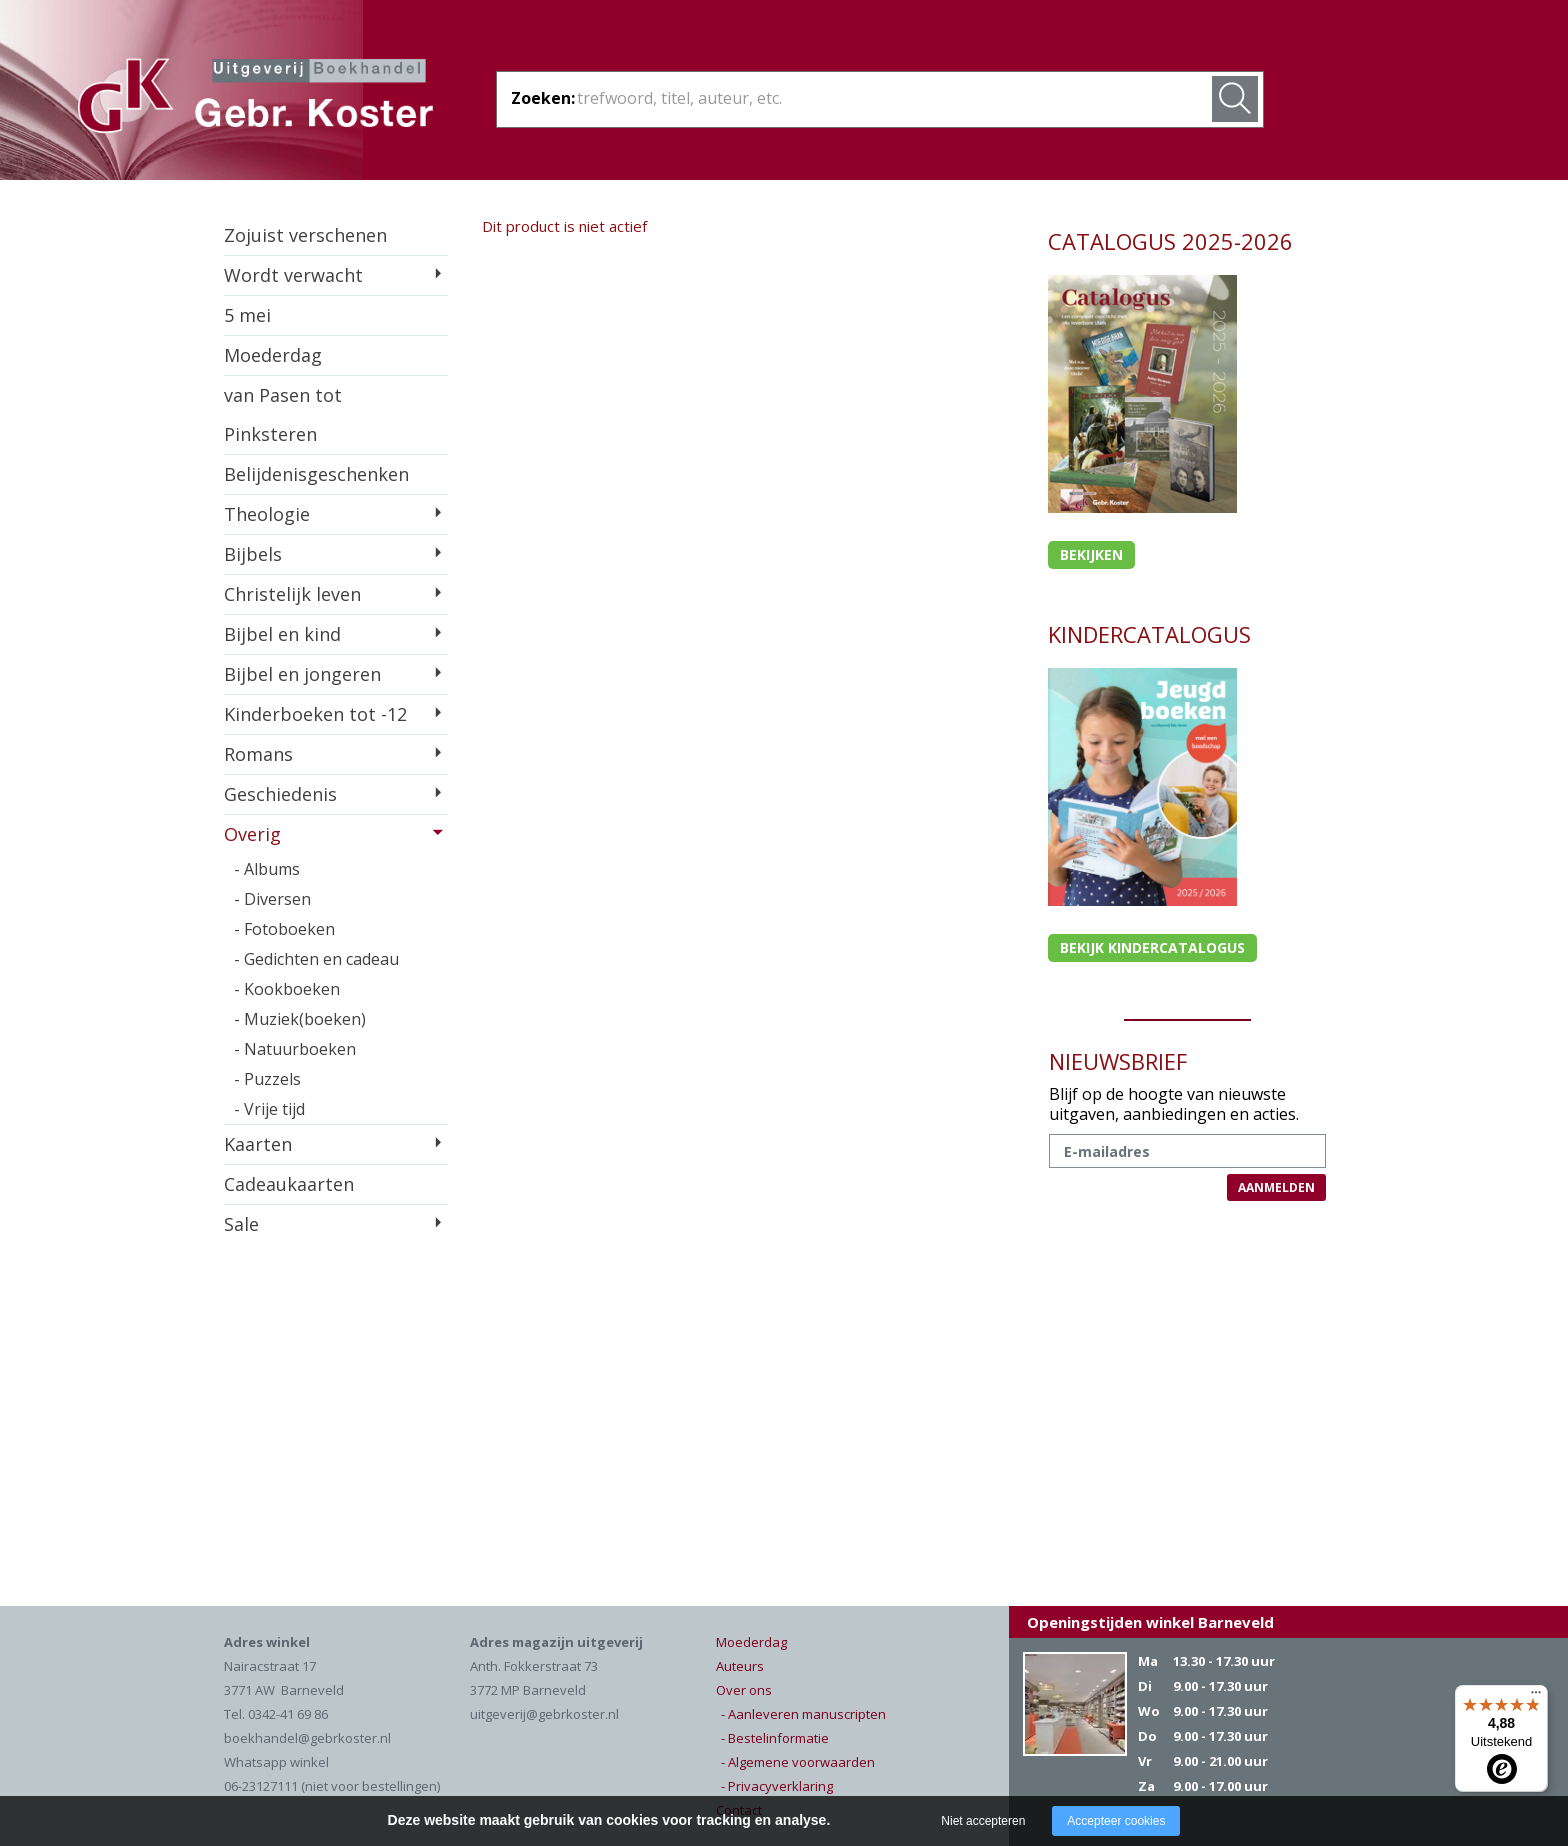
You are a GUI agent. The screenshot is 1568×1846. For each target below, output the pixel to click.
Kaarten (258, 1144)
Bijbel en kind (282, 634)
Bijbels (253, 554)
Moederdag (273, 355)
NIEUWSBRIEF (1118, 1061)
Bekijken (1091, 554)
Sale (241, 1224)
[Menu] (1536, 1697)
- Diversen (272, 899)
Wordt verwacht (293, 275)
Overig (252, 834)
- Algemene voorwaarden (798, 1762)
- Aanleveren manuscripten (803, 1714)
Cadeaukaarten (289, 1184)
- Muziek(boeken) (300, 1019)
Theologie (267, 514)
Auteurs (740, 1666)
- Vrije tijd (269, 1109)
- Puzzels (267, 1079)
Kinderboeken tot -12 (315, 714)
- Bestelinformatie (775, 1738)
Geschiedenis (280, 794)
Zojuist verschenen (305, 235)
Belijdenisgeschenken (316, 474)
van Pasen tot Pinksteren (283, 414)
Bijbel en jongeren (302, 674)
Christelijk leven (292, 594)
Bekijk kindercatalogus (1152, 947)
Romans (258, 754)
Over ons (744, 1690)
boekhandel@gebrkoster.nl (307, 1738)
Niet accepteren (983, 1821)
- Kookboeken (287, 989)
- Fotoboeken (284, 929)
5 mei (247, 315)
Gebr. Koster (255, 99)
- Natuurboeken (295, 1049)
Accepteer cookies (1116, 1821)
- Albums (267, 869)
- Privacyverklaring (777, 1786)
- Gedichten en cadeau (316, 959)
